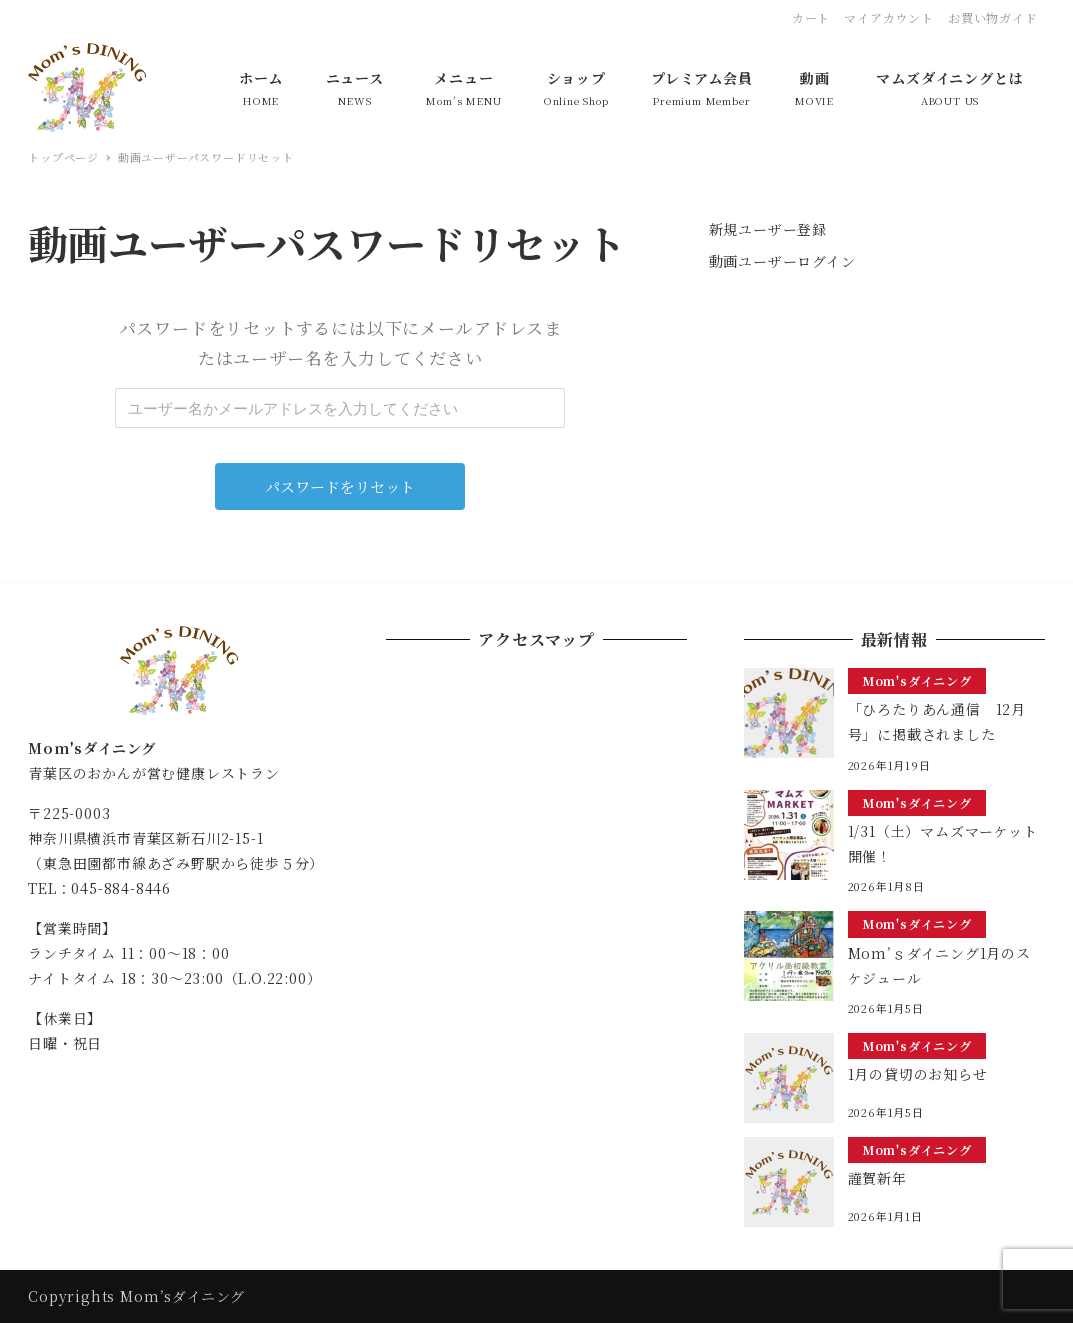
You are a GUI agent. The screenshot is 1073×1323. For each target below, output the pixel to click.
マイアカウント (889, 17)
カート (811, 17)
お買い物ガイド (993, 17)
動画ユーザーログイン (782, 261)
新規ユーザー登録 (768, 229)
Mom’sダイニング (182, 1296)
